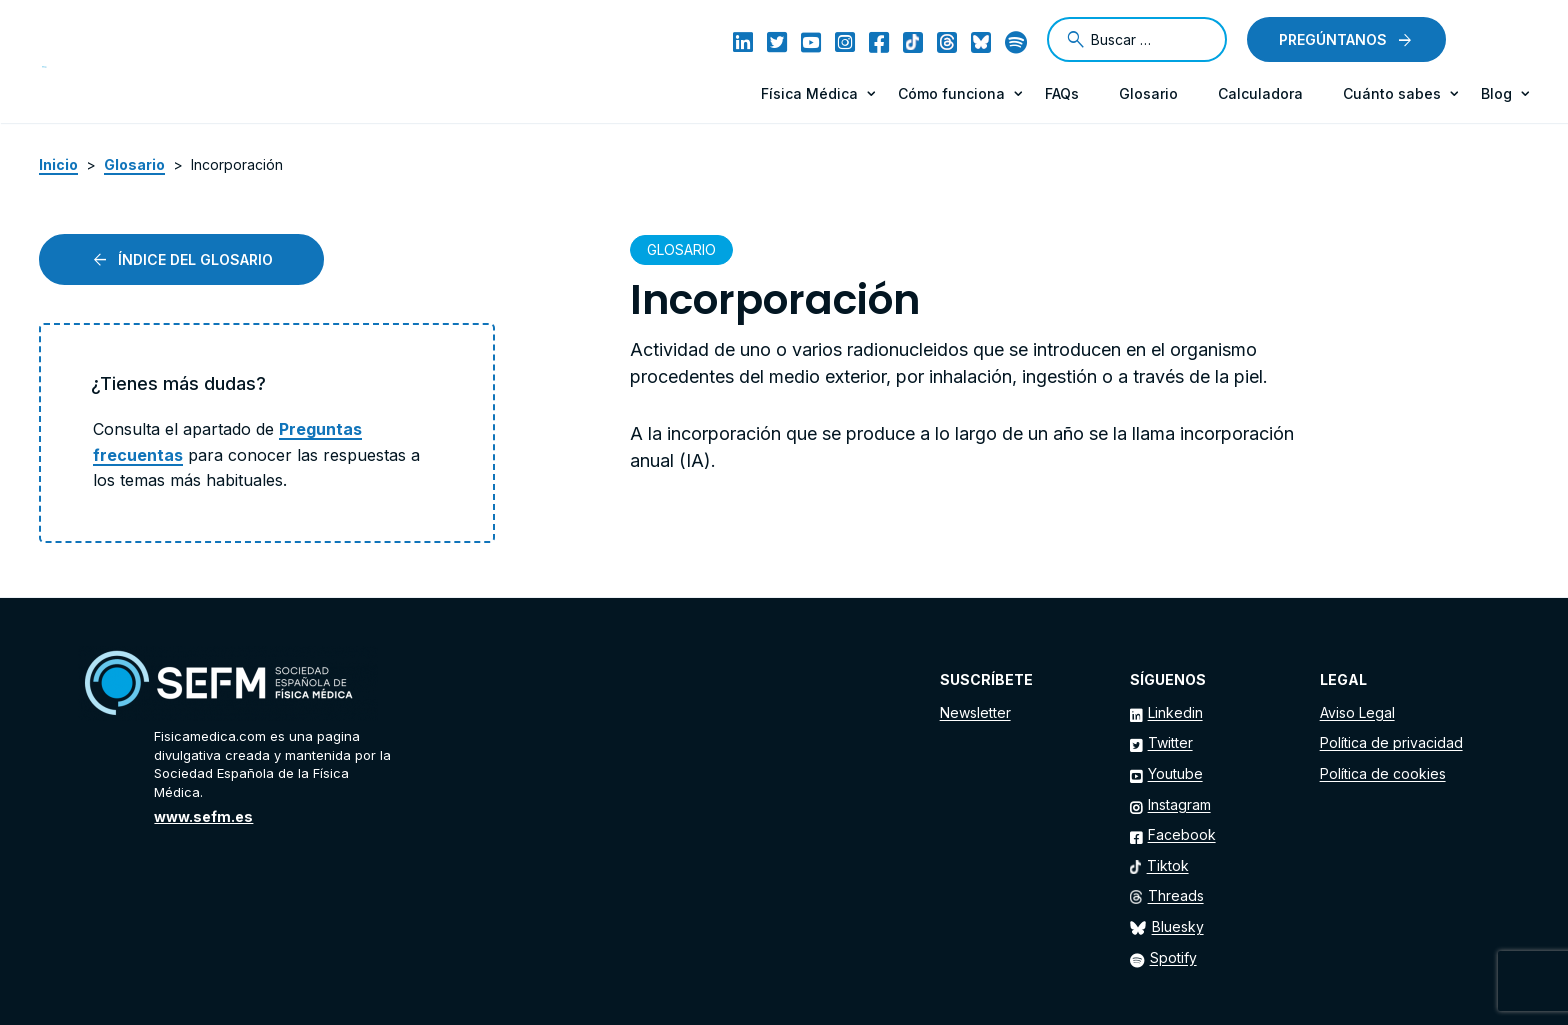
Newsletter (975, 712)
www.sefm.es (203, 816)
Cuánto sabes (1392, 93)
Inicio (58, 164)
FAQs (1062, 93)
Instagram (1179, 804)
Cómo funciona (951, 93)
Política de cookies (1383, 773)
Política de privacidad (1391, 742)
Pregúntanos (1333, 39)
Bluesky (1178, 926)
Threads (1176, 895)
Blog (1496, 93)
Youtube (1175, 773)
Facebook (1182, 834)
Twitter (1170, 742)
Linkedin (1175, 712)
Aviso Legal (1357, 712)
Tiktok (1168, 865)
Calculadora (1260, 93)
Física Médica (809, 93)
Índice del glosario (195, 259)
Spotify (1173, 957)
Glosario (1148, 93)
